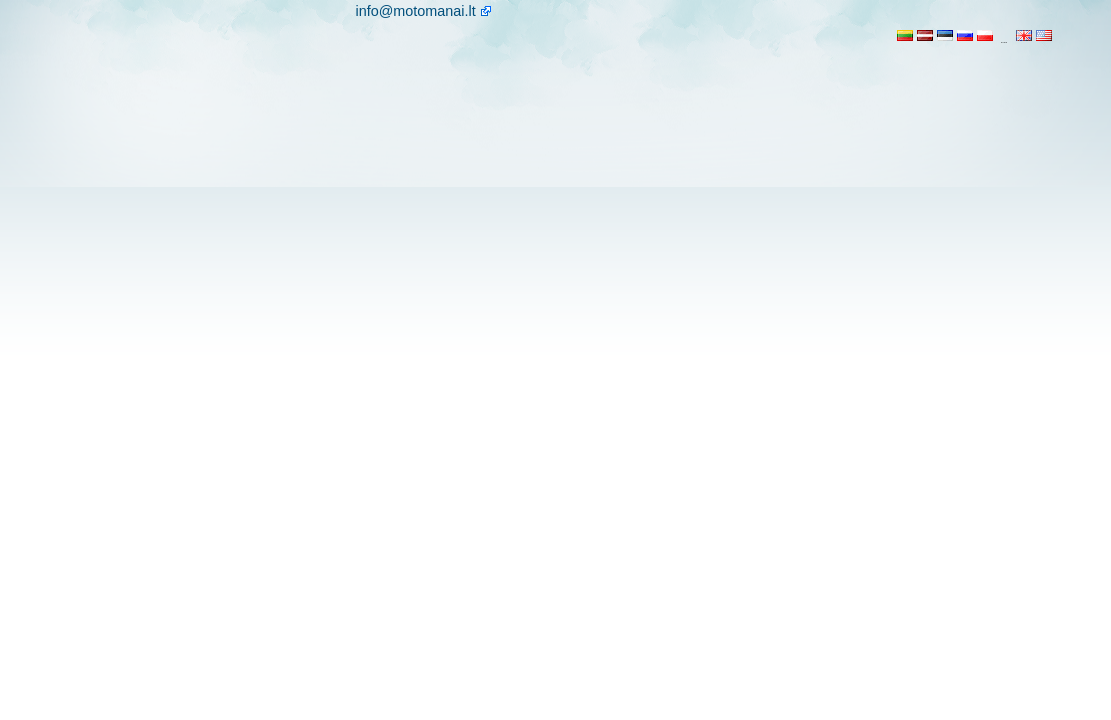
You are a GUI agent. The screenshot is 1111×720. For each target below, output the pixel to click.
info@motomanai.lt (416, 11)
